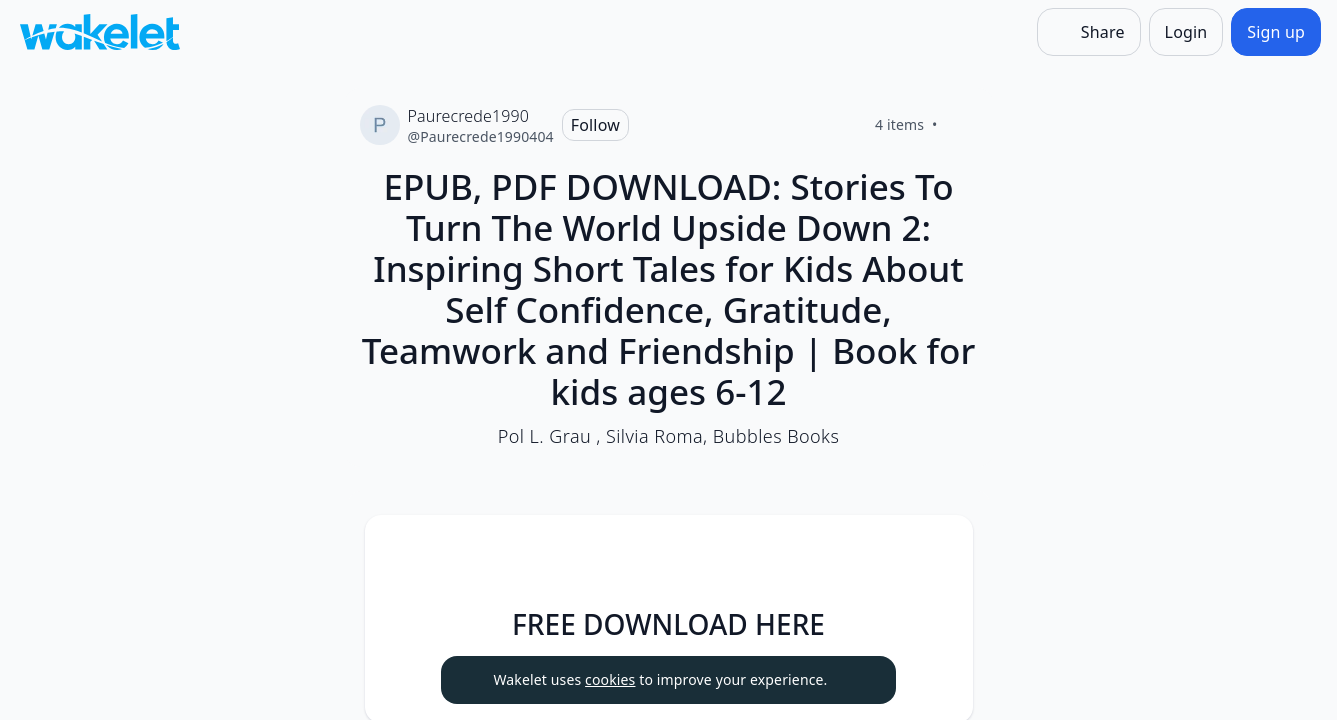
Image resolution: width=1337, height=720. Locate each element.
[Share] (1089, 32)
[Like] (962, 125)
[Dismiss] (856, 680)
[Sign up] (1276, 32)
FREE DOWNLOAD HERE (668, 624)
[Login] (1186, 32)
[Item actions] (941, 547)
